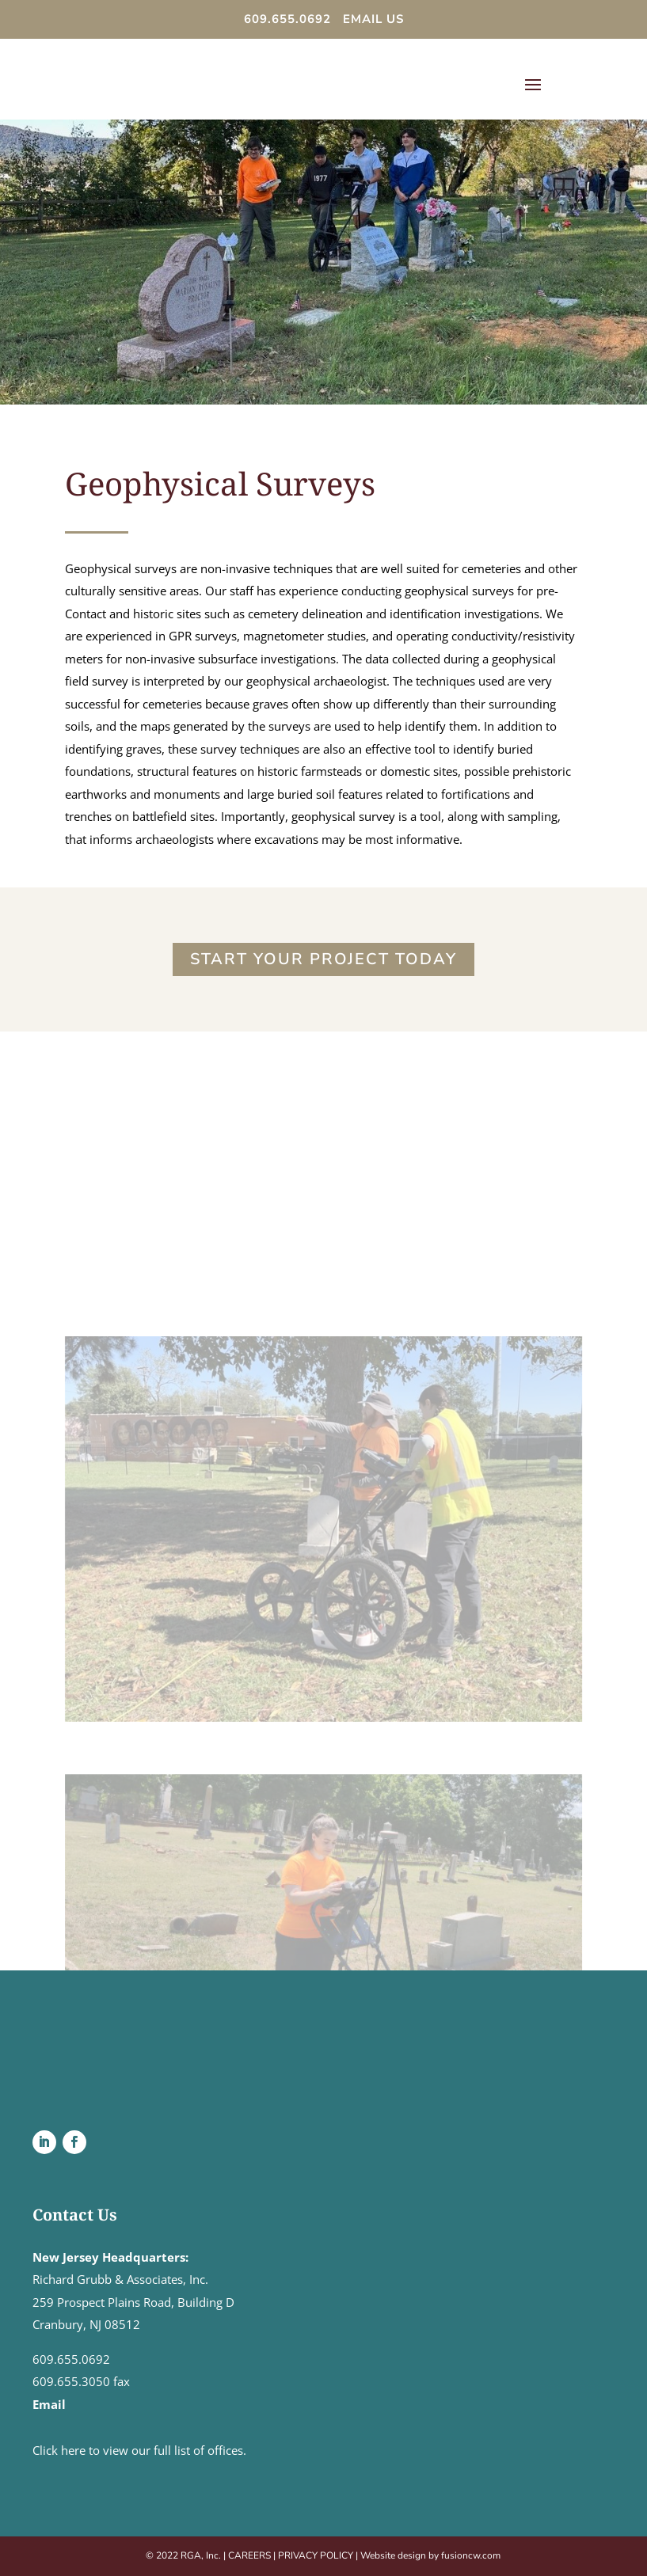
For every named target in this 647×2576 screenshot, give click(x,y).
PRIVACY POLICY (315, 2555)
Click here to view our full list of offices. (139, 2450)
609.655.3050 (71, 2381)
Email (49, 2404)
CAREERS (249, 2555)
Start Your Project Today (323, 959)
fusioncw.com (470, 2555)
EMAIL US (373, 19)
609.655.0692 (289, 19)
